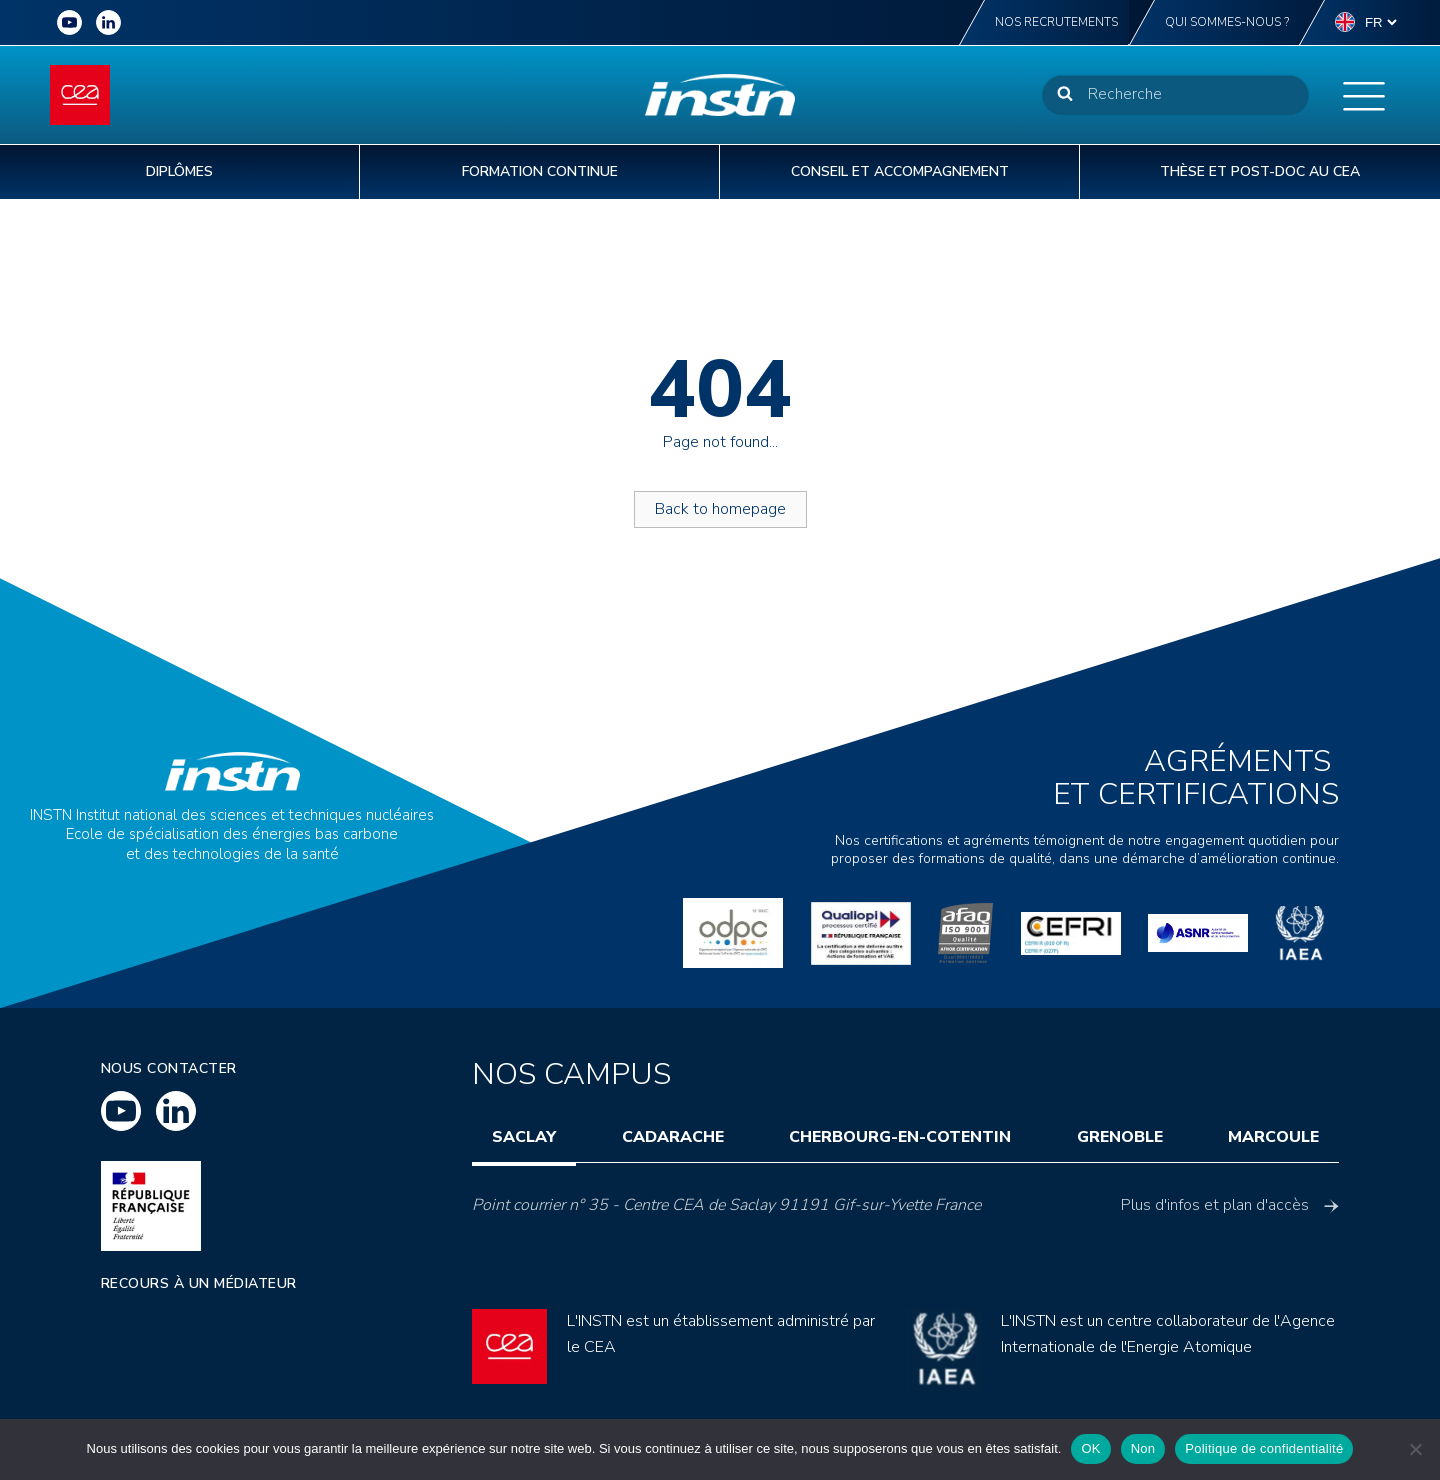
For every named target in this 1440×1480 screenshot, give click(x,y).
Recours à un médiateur (199, 1283)
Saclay (524, 1137)
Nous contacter (169, 1068)
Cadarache (673, 1137)
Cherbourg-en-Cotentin (900, 1137)
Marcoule (1273, 1137)
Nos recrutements (1056, 22)
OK (1090, 1448)
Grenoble (1120, 1137)
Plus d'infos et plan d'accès (1230, 1205)
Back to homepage (720, 509)
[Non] (1415, 1449)
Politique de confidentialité (1264, 1448)
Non (1143, 1448)
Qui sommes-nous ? (1227, 22)
